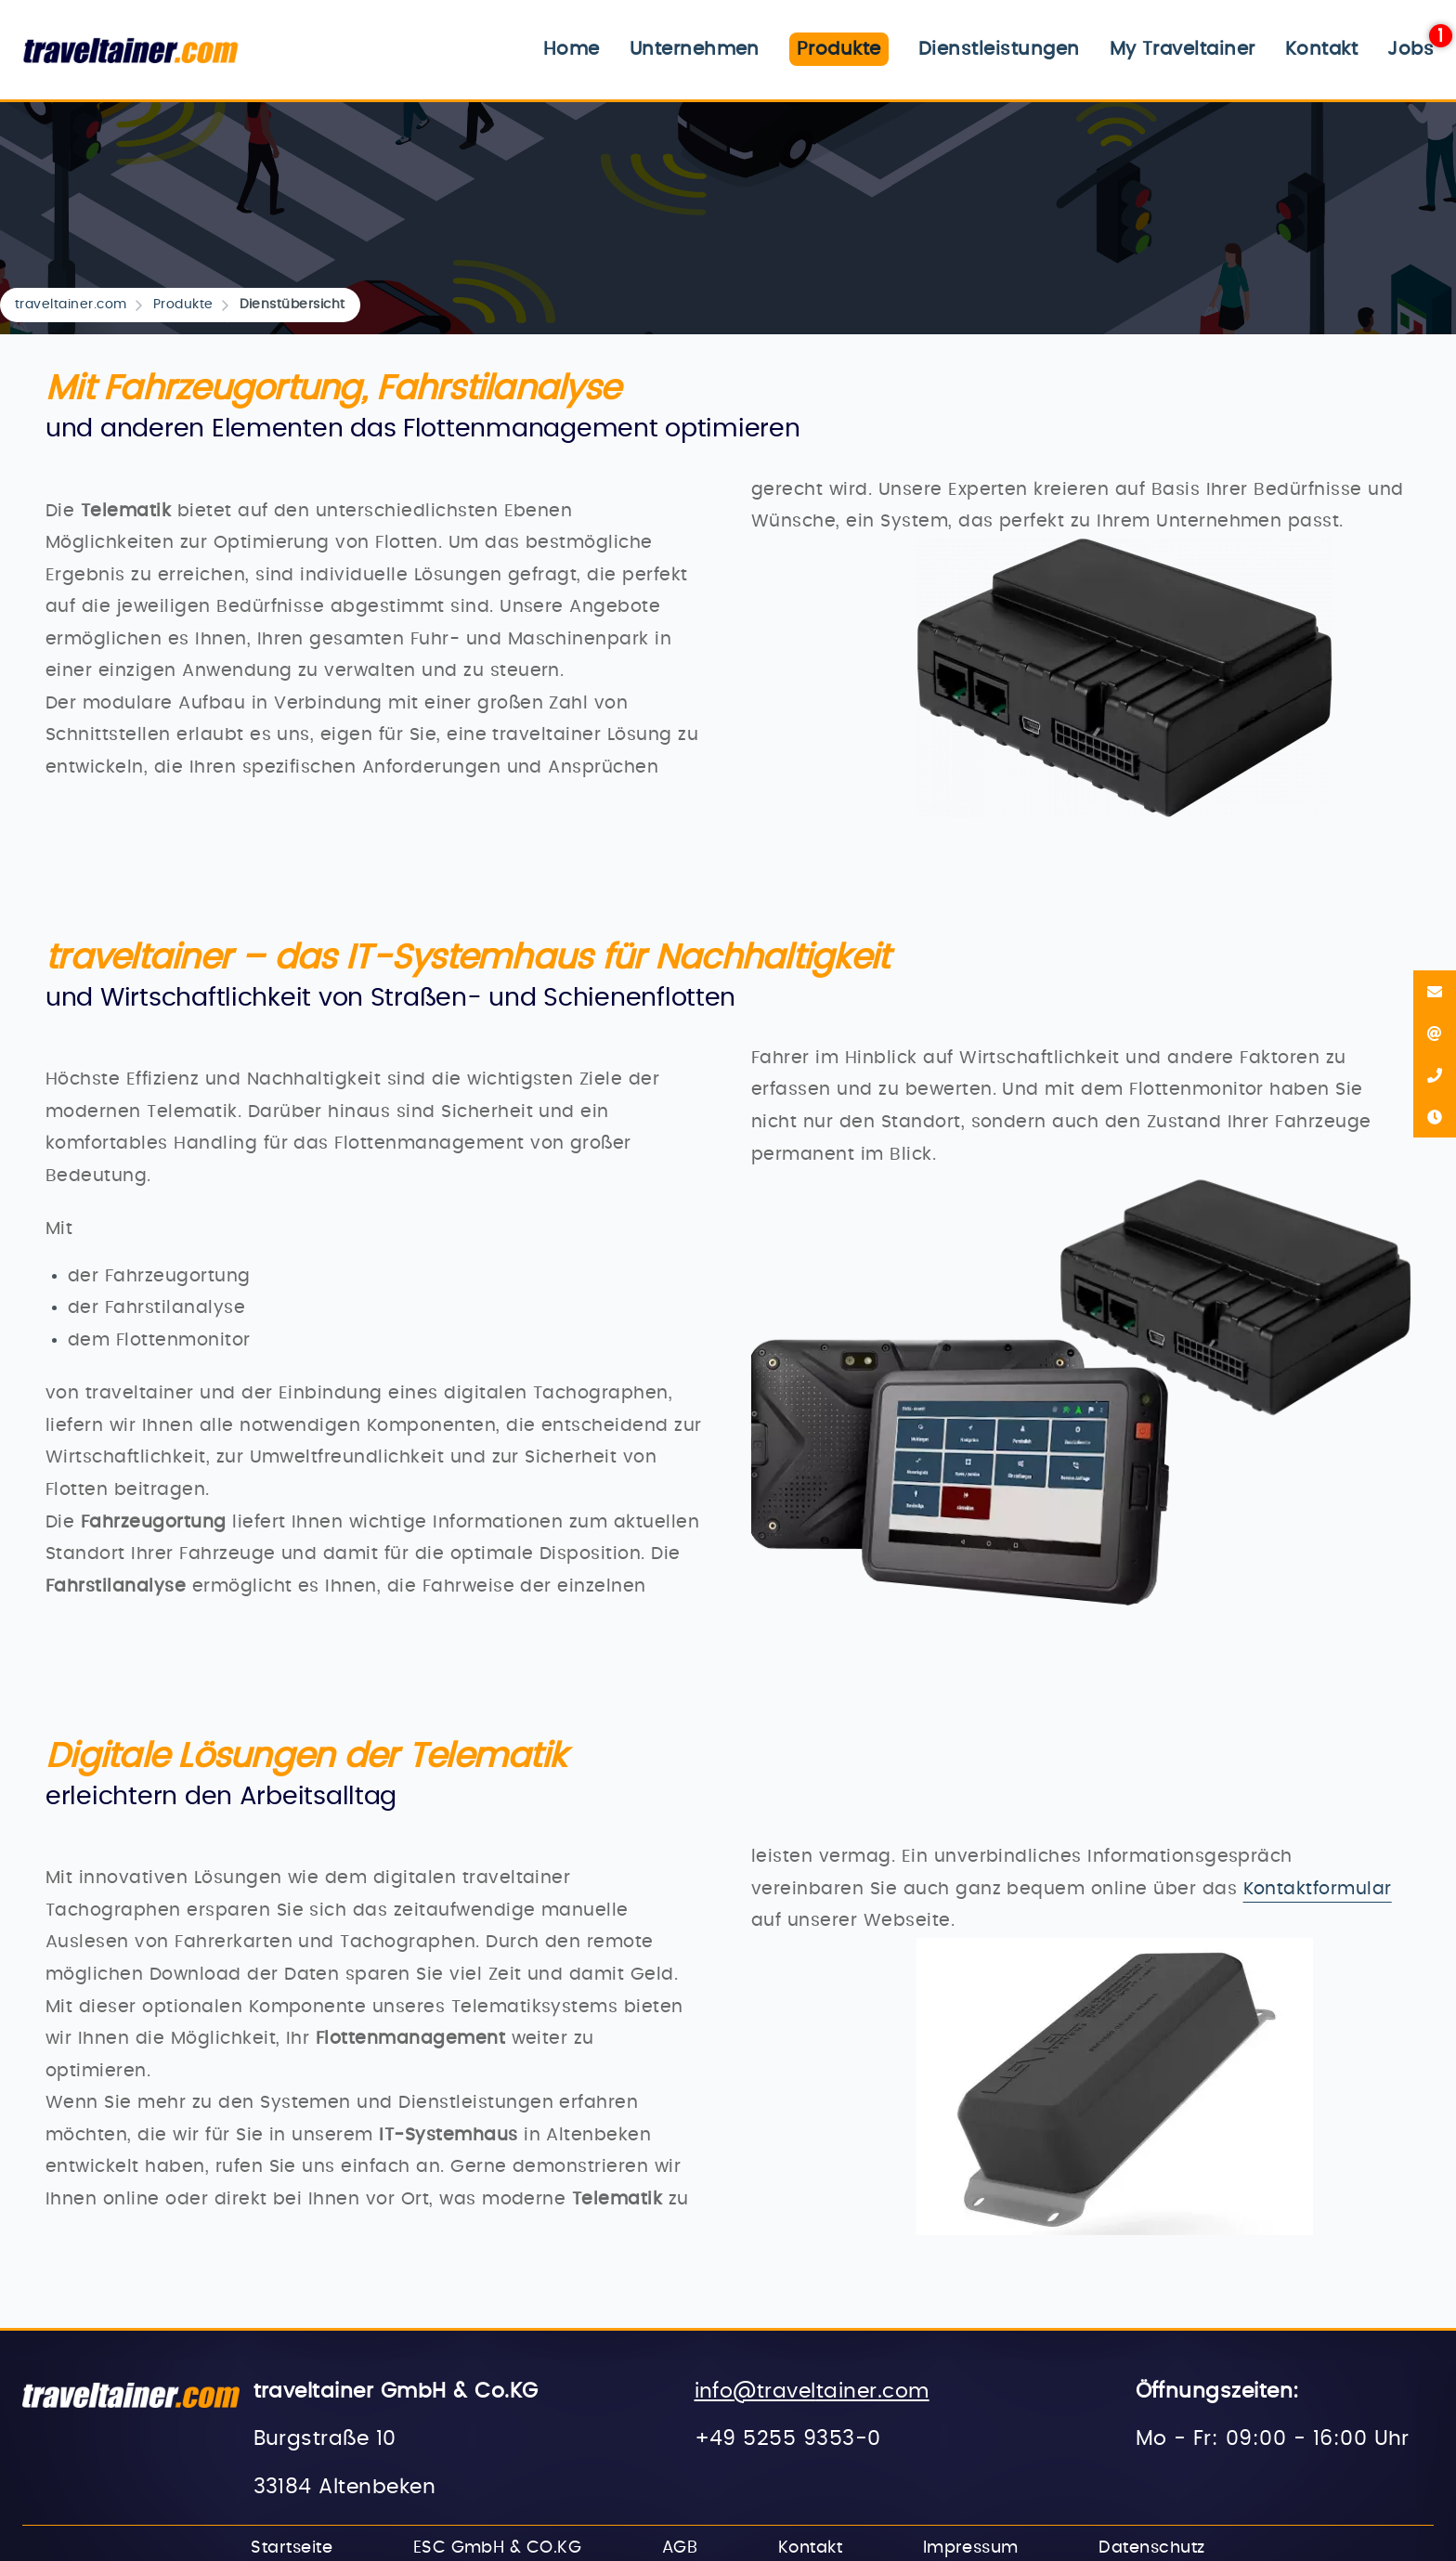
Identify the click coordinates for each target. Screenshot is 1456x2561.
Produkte (183, 304)
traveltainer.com (71, 304)
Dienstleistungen (999, 49)
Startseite (291, 2548)
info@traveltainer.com (812, 2391)
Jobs (1410, 49)
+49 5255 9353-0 (788, 2439)
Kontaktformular (1317, 1889)
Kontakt (1321, 49)
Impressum (971, 2548)
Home (571, 49)
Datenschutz (1151, 2548)
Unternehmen (695, 49)
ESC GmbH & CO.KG (497, 2548)
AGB (679, 2548)
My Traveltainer (1182, 49)
